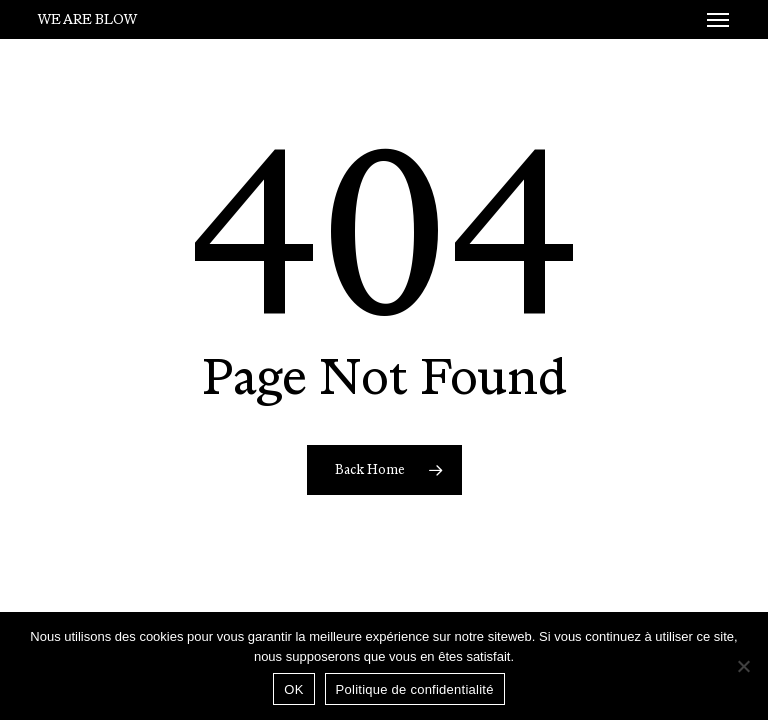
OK (293, 689)
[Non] (743, 666)
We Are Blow (87, 19)
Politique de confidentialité (415, 689)
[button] (718, 20)
